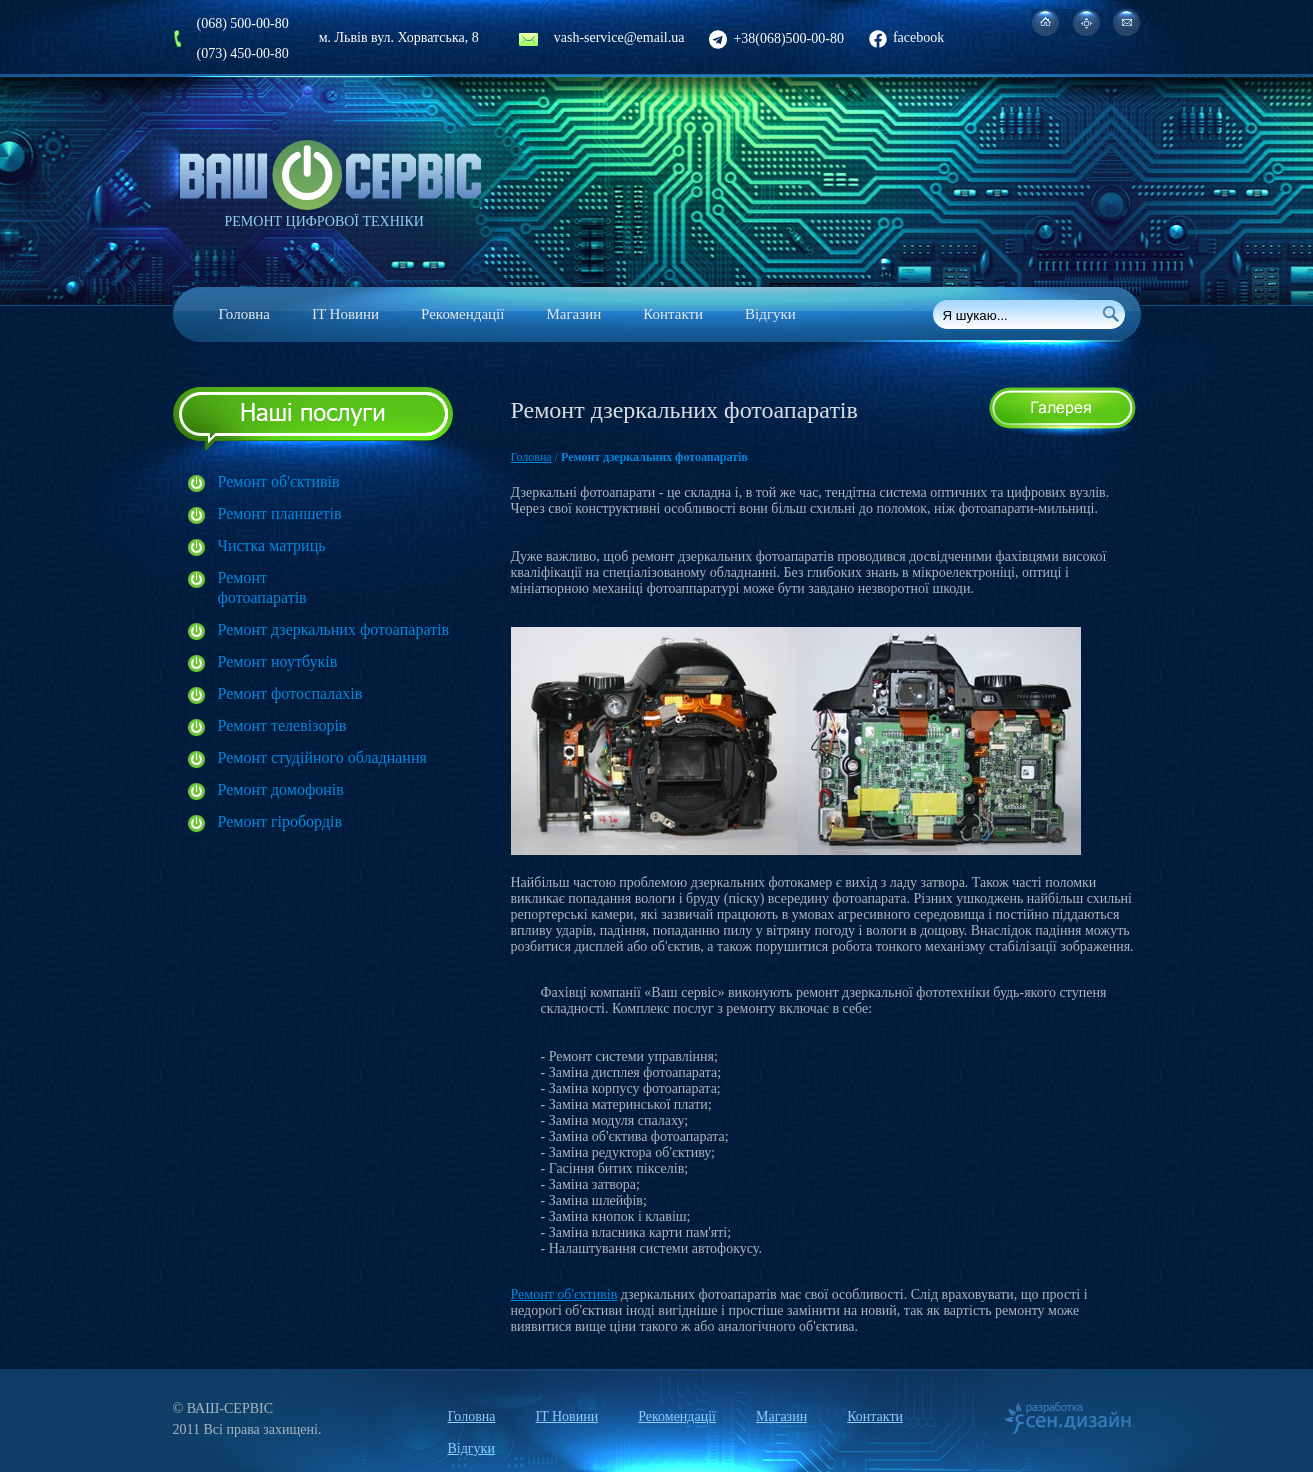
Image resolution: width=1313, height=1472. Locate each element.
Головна (244, 314)
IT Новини (345, 314)
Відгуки (770, 314)
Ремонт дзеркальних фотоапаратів (334, 629)
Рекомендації (462, 314)
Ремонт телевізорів (282, 725)
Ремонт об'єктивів (279, 481)
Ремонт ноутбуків (278, 661)
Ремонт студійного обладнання (322, 757)
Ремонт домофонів (281, 789)
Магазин (573, 314)
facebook (906, 37)
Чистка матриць (272, 545)
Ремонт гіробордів (280, 821)
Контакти (673, 314)
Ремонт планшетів (280, 513)
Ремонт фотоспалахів (290, 693)
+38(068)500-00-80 (776, 38)
